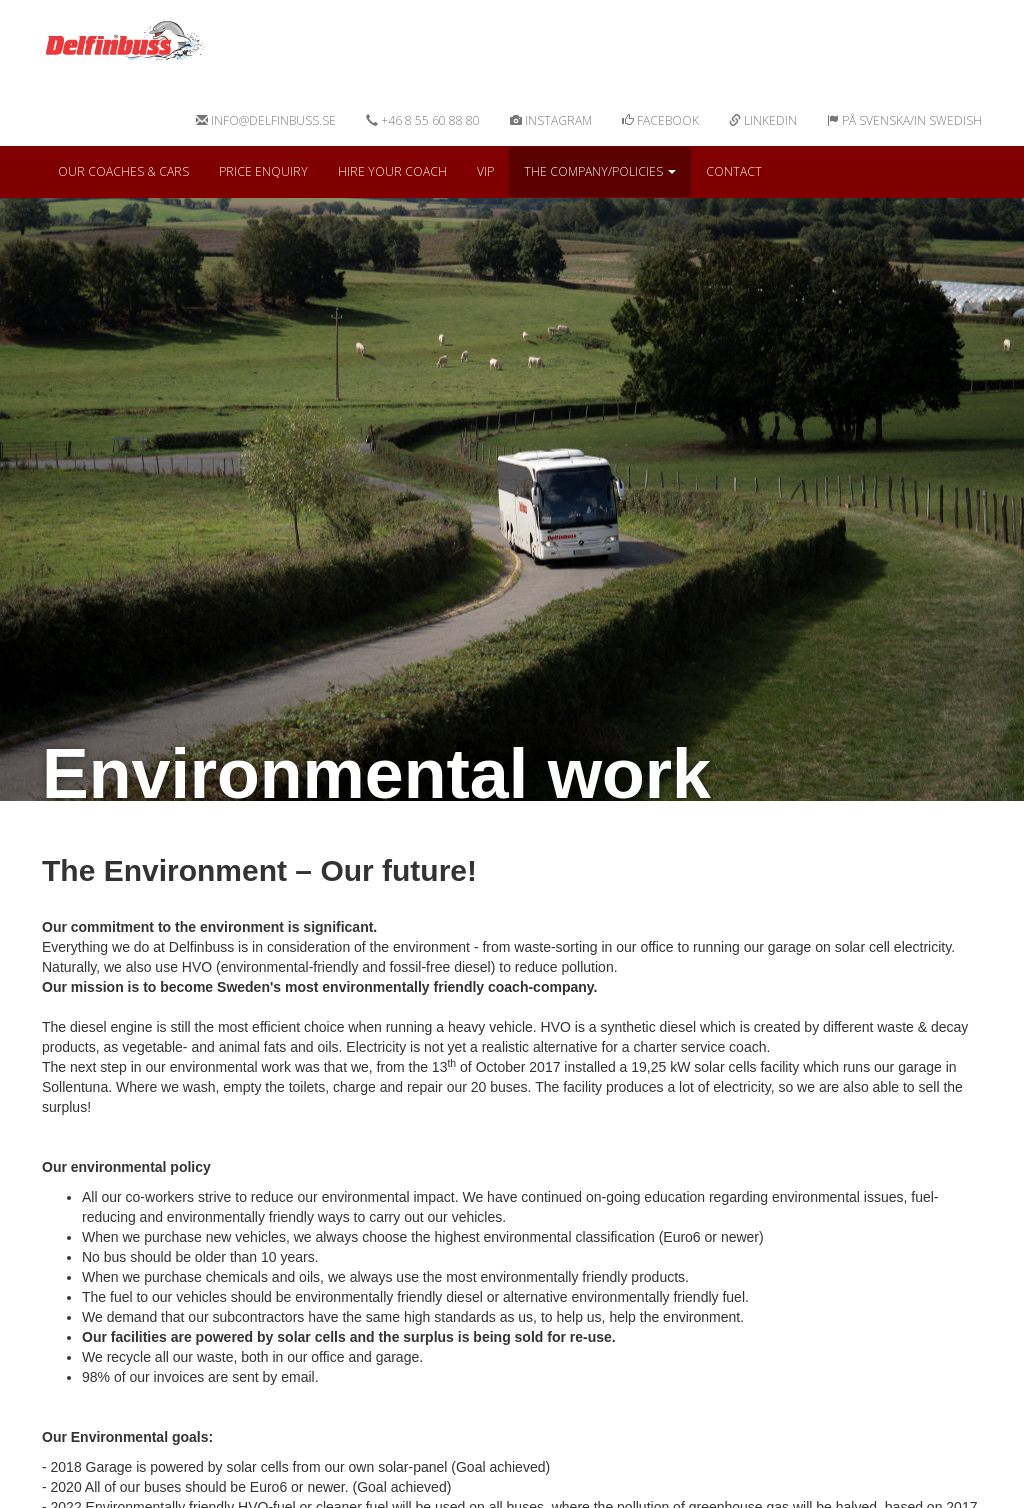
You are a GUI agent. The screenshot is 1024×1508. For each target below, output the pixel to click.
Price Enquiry (263, 171)
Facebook (660, 120)
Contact (734, 171)
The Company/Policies (600, 171)
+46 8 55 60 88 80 (423, 120)
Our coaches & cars (123, 171)
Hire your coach (392, 171)
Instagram (551, 120)
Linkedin (763, 120)
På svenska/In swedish (904, 120)
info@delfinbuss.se (266, 120)
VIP (485, 171)
